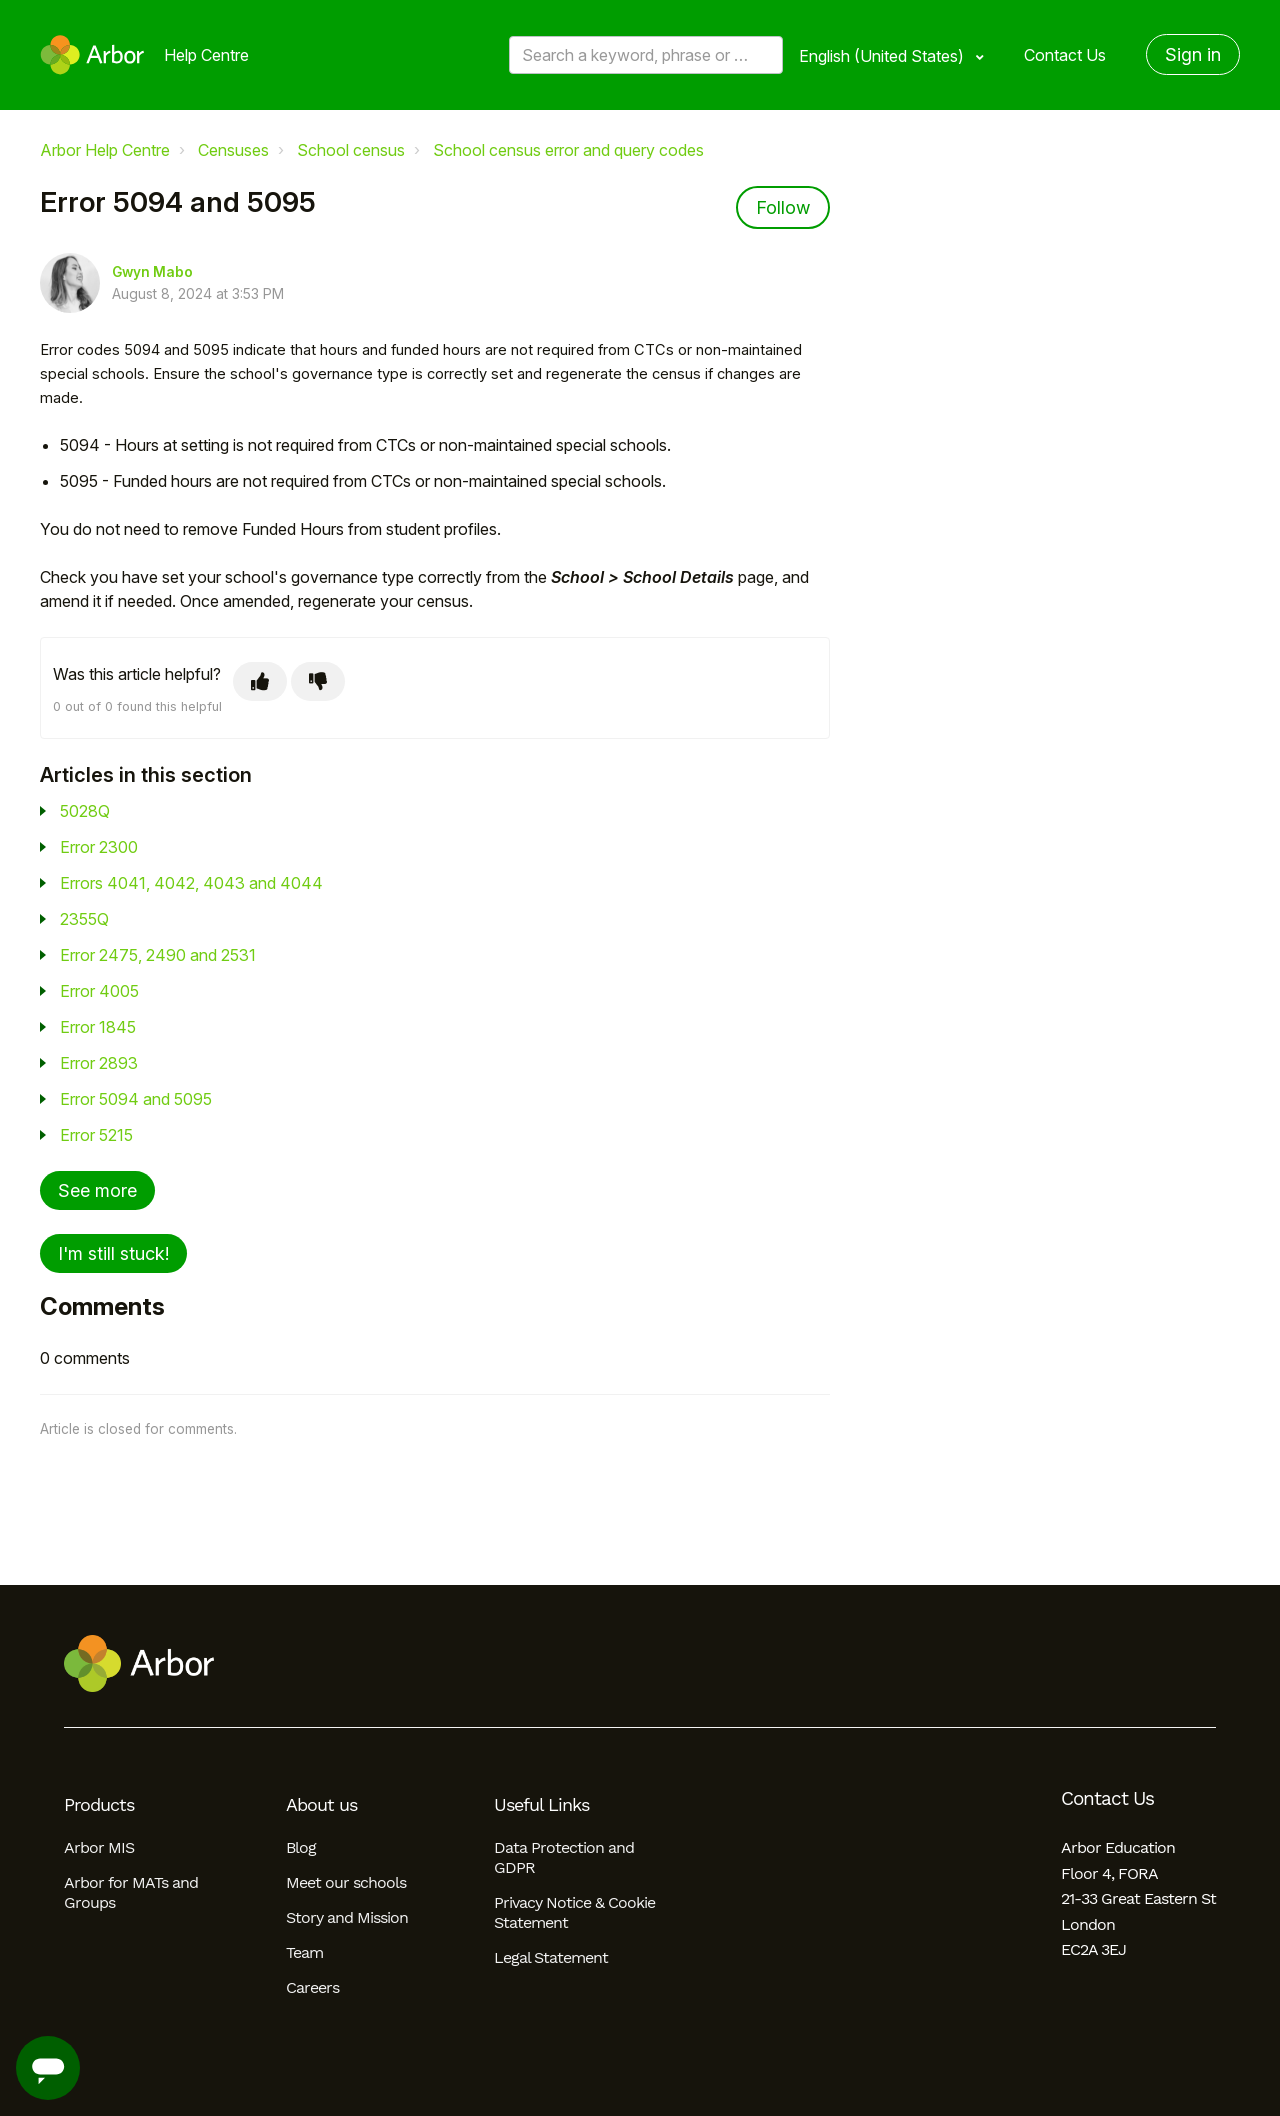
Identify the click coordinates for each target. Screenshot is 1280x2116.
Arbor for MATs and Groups (131, 1892)
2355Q (84, 919)
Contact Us (1065, 55)
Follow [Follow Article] (783, 207)
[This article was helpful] (260, 681)
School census (351, 150)
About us (321, 1805)
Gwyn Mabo (152, 272)
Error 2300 (99, 847)
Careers (312, 1987)
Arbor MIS (99, 1847)
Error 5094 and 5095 (136, 1099)
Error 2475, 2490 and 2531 (158, 955)
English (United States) (883, 56)
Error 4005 (99, 991)
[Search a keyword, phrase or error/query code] (646, 55)
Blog (301, 1847)
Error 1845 (98, 1027)
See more (97, 1190)
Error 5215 (96, 1135)
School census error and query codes (568, 150)
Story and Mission (347, 1917)
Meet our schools (346, 1882)
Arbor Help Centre (105, 150)
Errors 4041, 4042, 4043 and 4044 (191, 883)
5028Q (85, 811)
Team (304, 1952)
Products (99, 1805)
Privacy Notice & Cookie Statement (574, 1912)
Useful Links (541, 1805)
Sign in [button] (1193, 54)
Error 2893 (99, 1063)
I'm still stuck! (113, 1253)
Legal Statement (551, 1957)
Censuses (233, 150)
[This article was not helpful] (318, 681)
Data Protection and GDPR (564, 1857)
